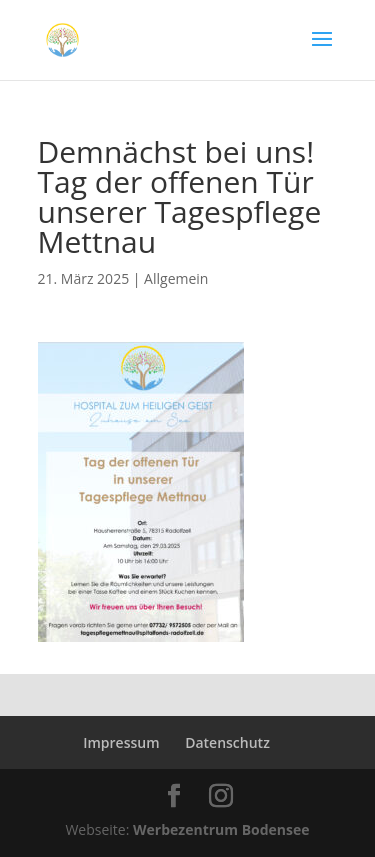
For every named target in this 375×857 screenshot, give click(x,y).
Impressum (121, 742)
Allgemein (176, 278)
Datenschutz (227, 742)
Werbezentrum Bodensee (221, 829)
